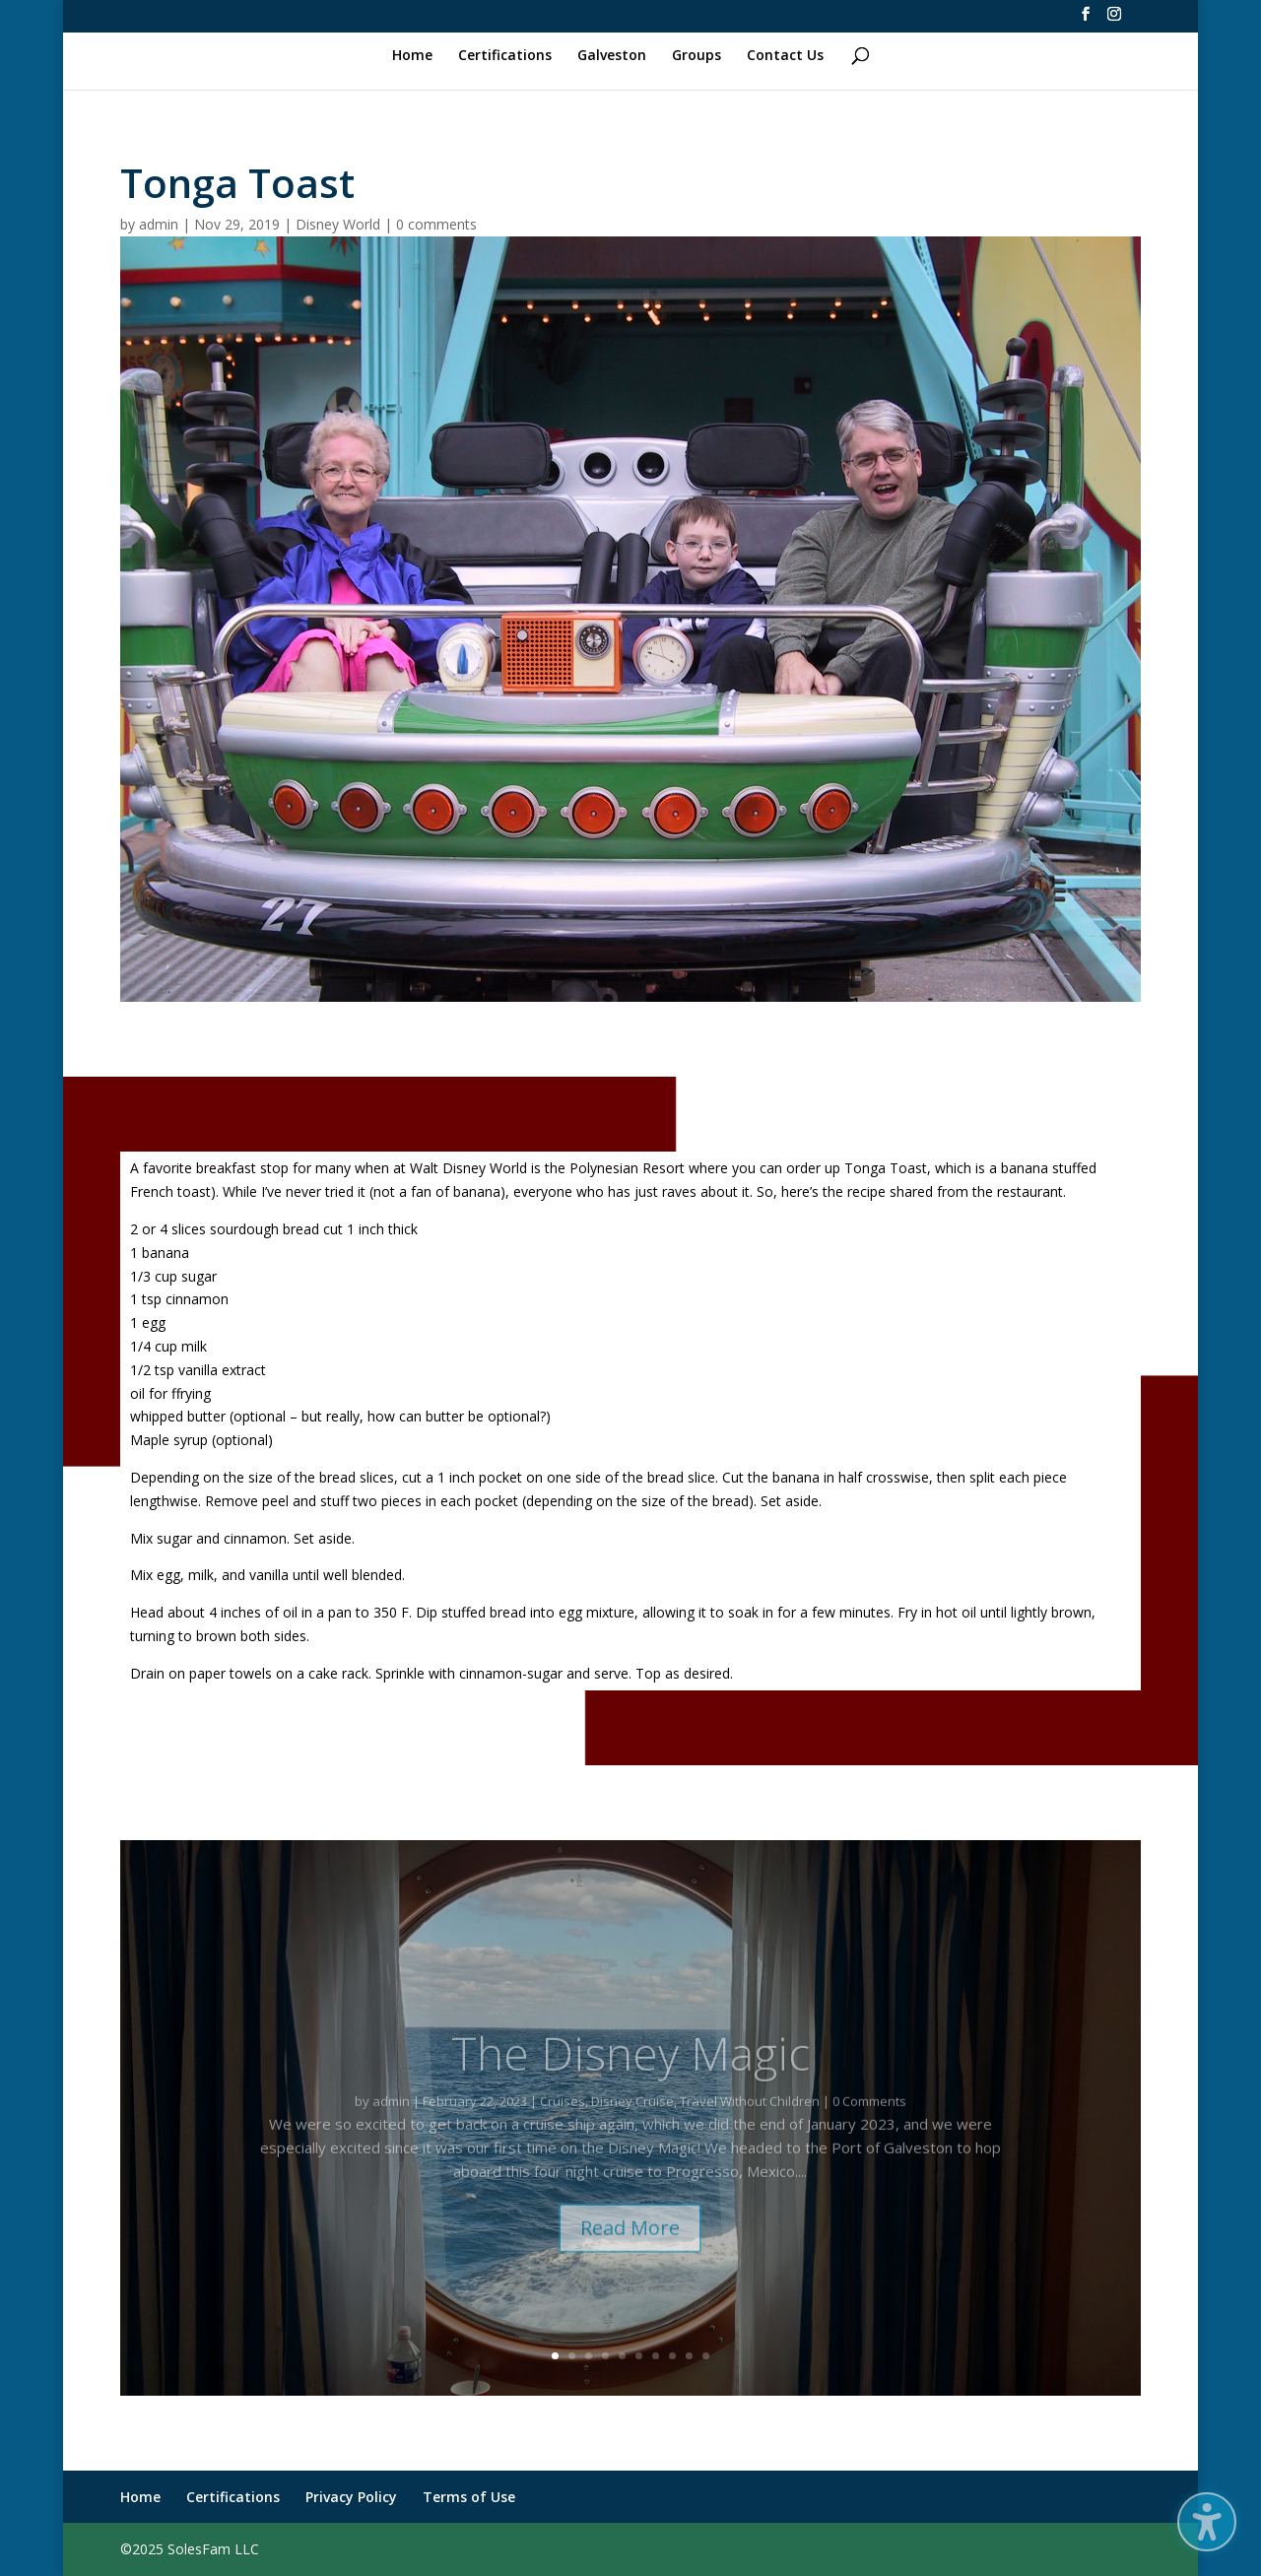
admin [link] (158, 224)
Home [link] (412, 56)
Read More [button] (630, 2250)
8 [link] (672, 2355)
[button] (1206, 2521)
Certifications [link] (505, 56)
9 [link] (689, 2355)
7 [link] (655, 2355)
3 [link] (588, 2355)
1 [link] (555, 2355)
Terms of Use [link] (469, 2496)
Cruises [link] (562, 2123)
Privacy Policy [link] (351, 2496)
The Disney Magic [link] (630, 2074)
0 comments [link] (436, 224)
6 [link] (638, 2355)
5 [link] (622, 2355)
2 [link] (571, 2355)
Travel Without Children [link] (750, 2123)
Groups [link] (696, 56)
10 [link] (705, 2355)
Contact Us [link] (785, 56)
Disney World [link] (338, 224)
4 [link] (605, 2355)
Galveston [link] (611, 56)
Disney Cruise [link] (632, 2123)
